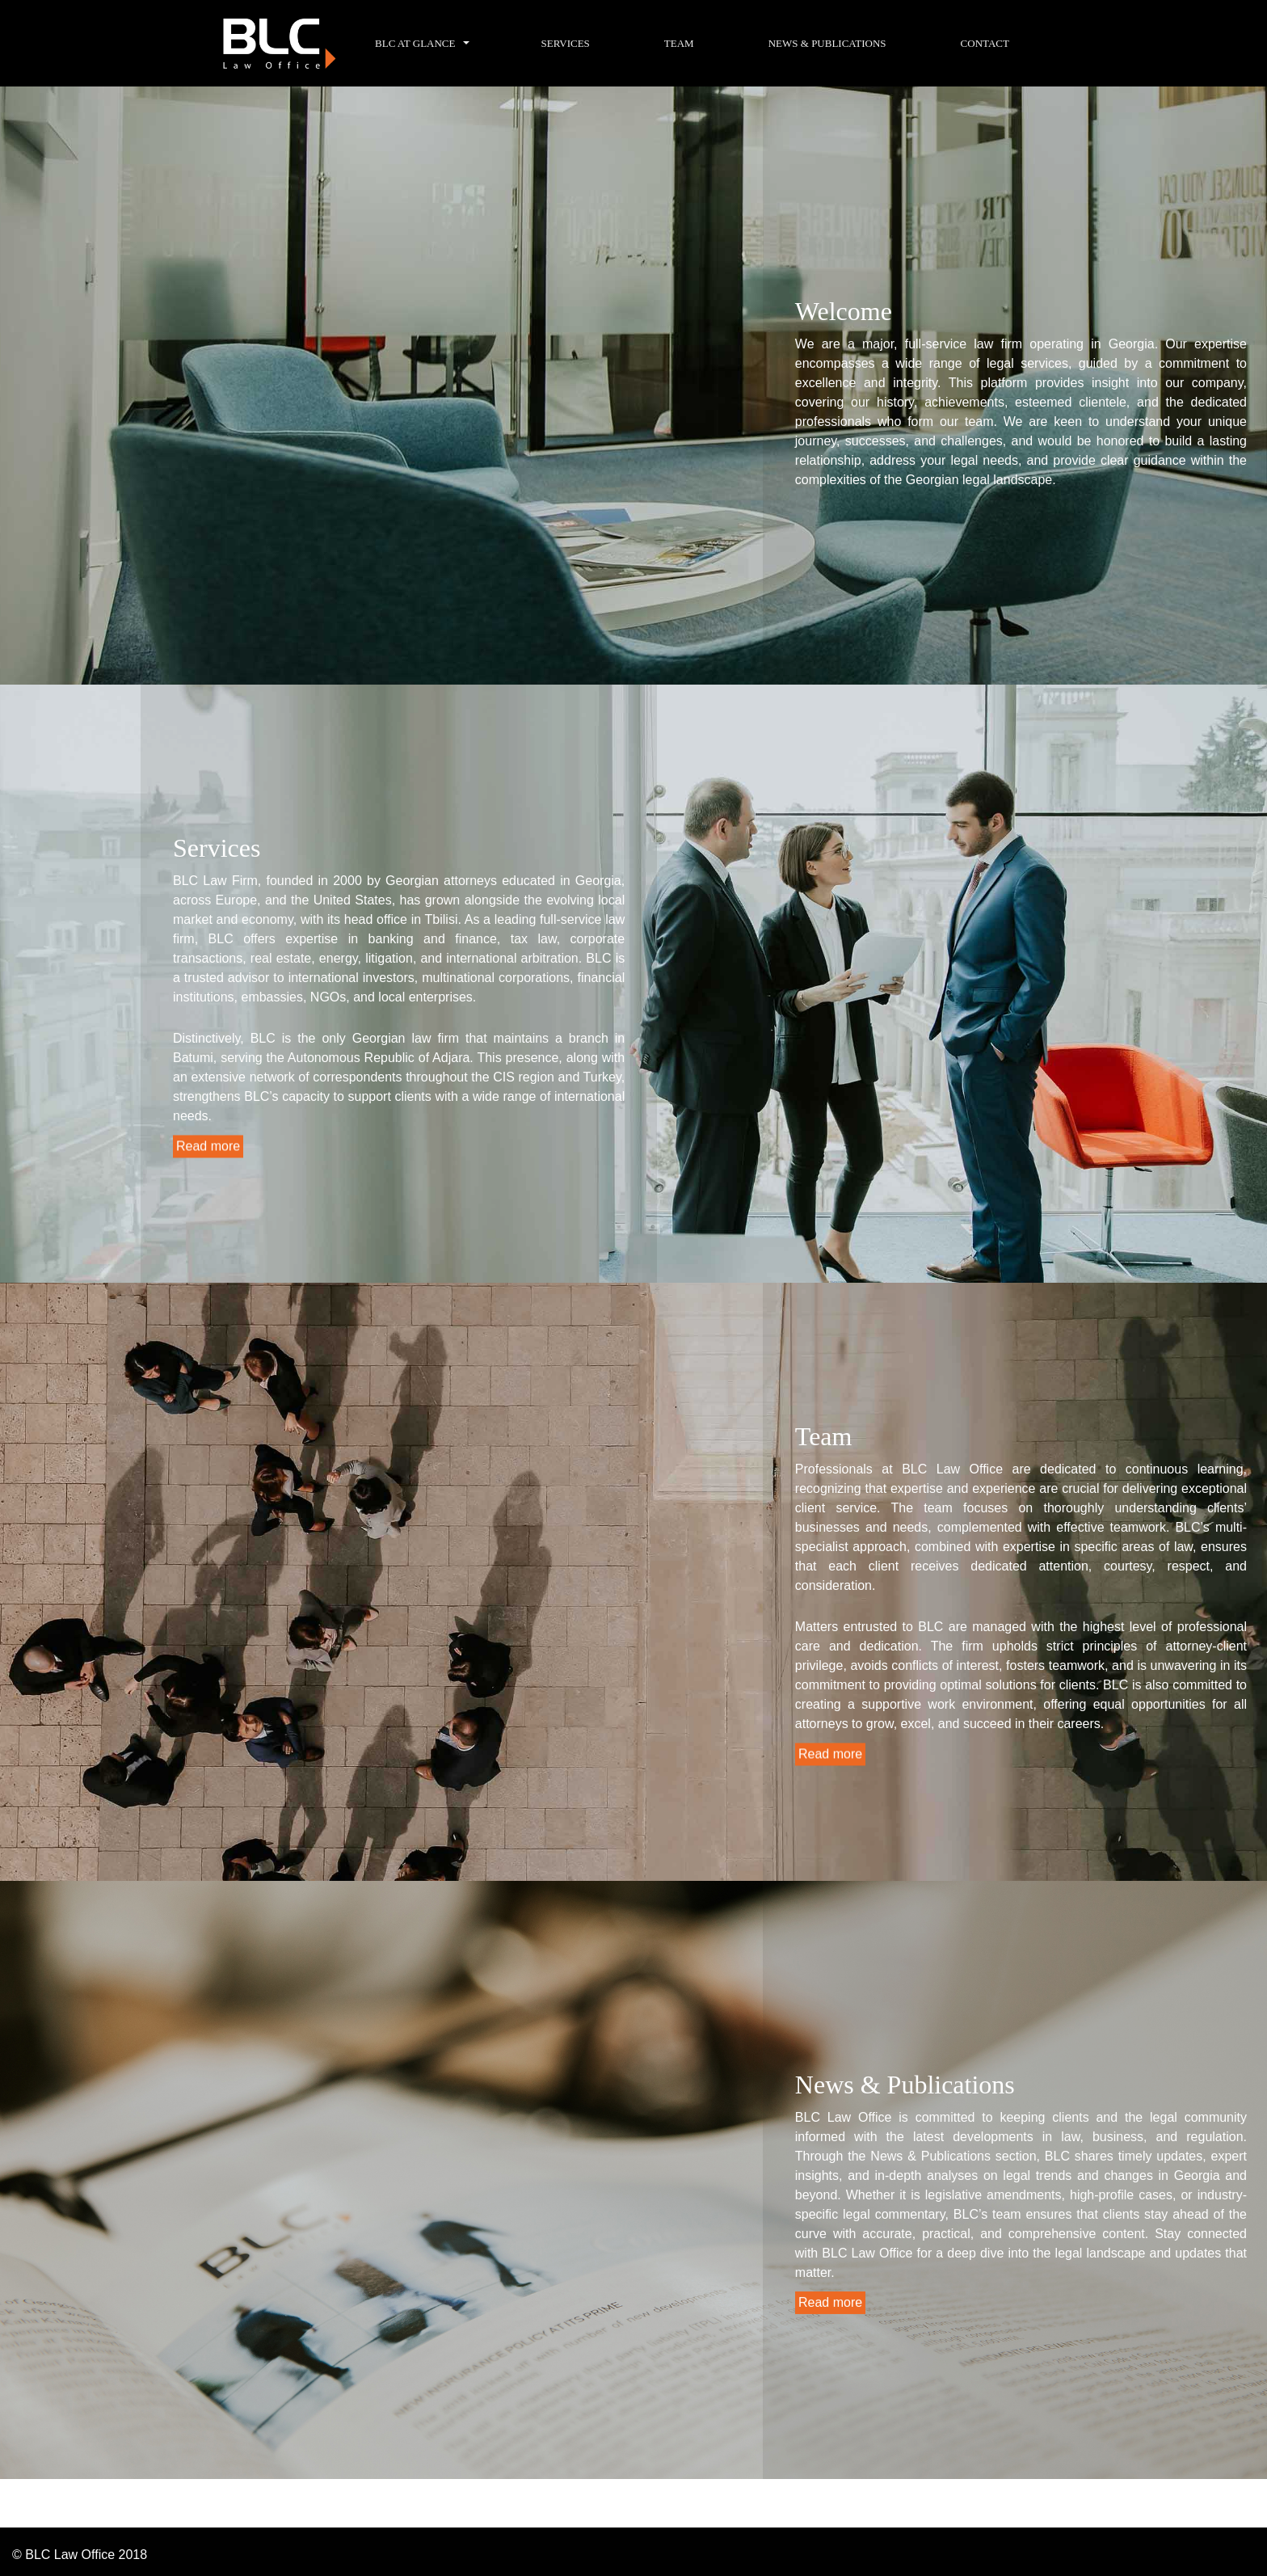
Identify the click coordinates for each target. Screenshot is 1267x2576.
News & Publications (827, 43)
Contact (985, 43)
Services (565, 43)
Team (679, 43)
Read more (208, 1146)
